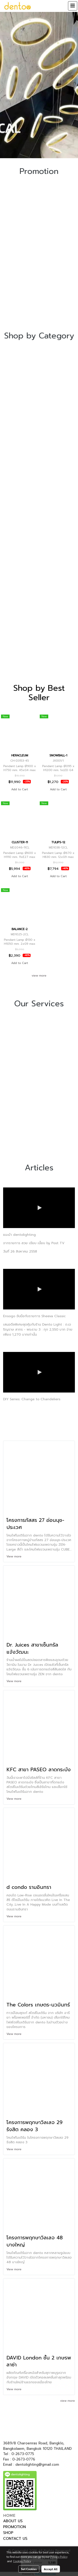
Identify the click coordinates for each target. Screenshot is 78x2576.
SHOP (8, 2533)
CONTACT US (15, 2538)
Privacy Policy (58, 2556)
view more (39, 975)
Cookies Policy (22, 2561)
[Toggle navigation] (72, 5)
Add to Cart (19, 789)
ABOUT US (13, 2521)
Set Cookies (29, 2569)
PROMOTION (14, 2527)
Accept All (50, 2569)
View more (14, 1556)
